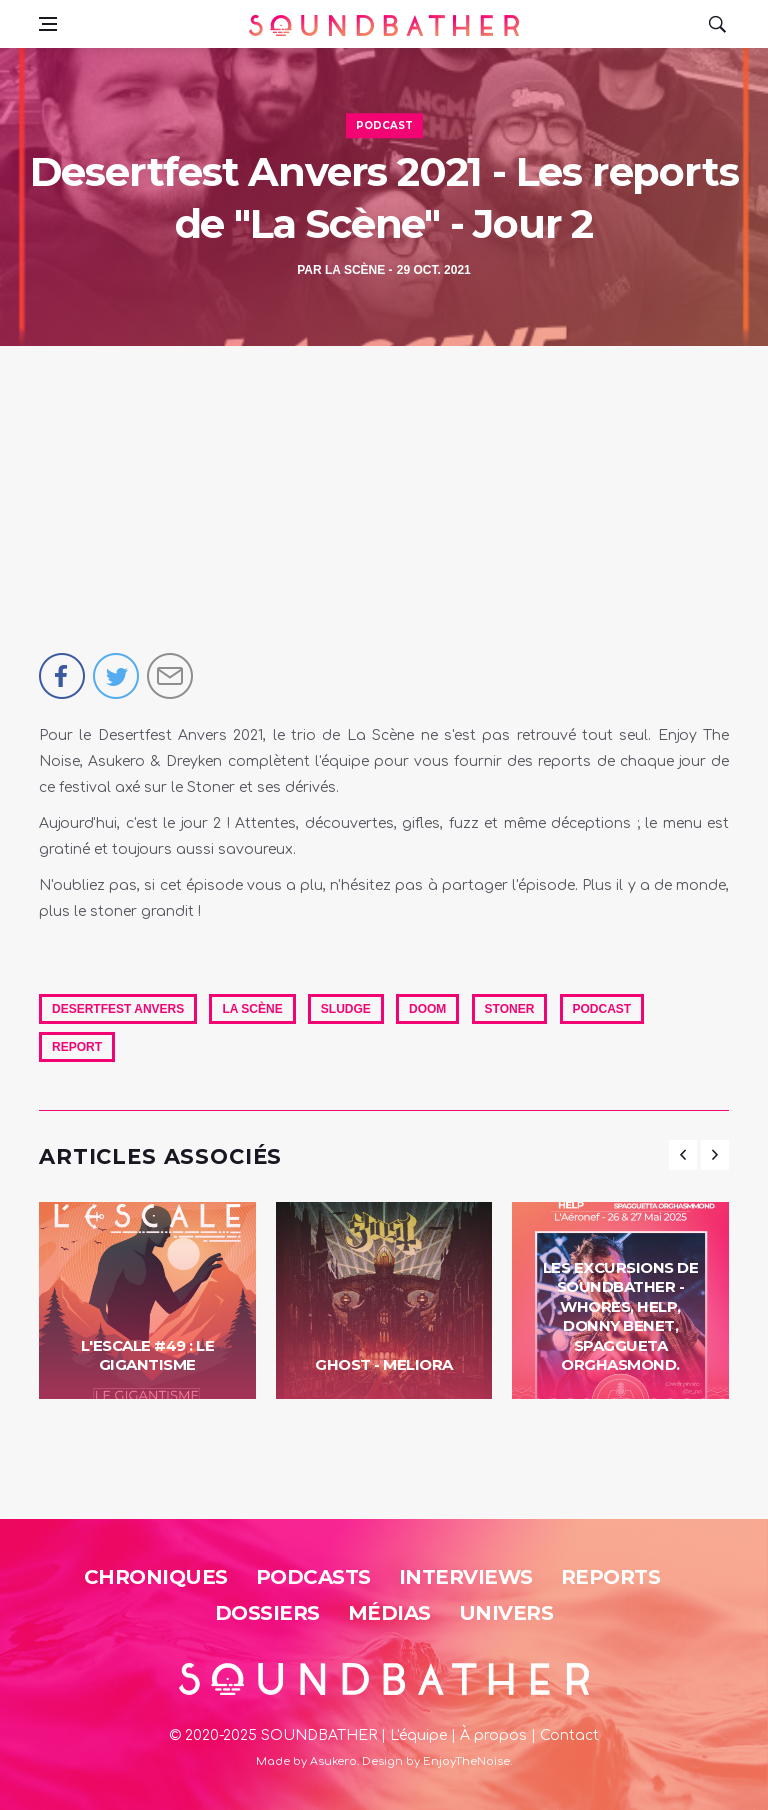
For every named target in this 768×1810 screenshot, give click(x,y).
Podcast (384, 125)
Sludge (346, 1009)
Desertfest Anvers (118, 1009)
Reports (611, 1577)
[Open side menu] (48, 24)
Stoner (510, 1009)
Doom (427, 1009)
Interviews (466, 1577)
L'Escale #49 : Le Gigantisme (148, 1355)
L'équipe (418, 1735)
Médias (389, 1613)
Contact (569, 1735)
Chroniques (156, 1577)
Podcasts (313, 1577)
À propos (493, 1735)
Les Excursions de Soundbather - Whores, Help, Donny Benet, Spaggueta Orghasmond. (621, 1316)
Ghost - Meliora (384, 1364)
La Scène (355, 270)
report (77, 1047)
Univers (506, 1613)
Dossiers (267, 1613)
